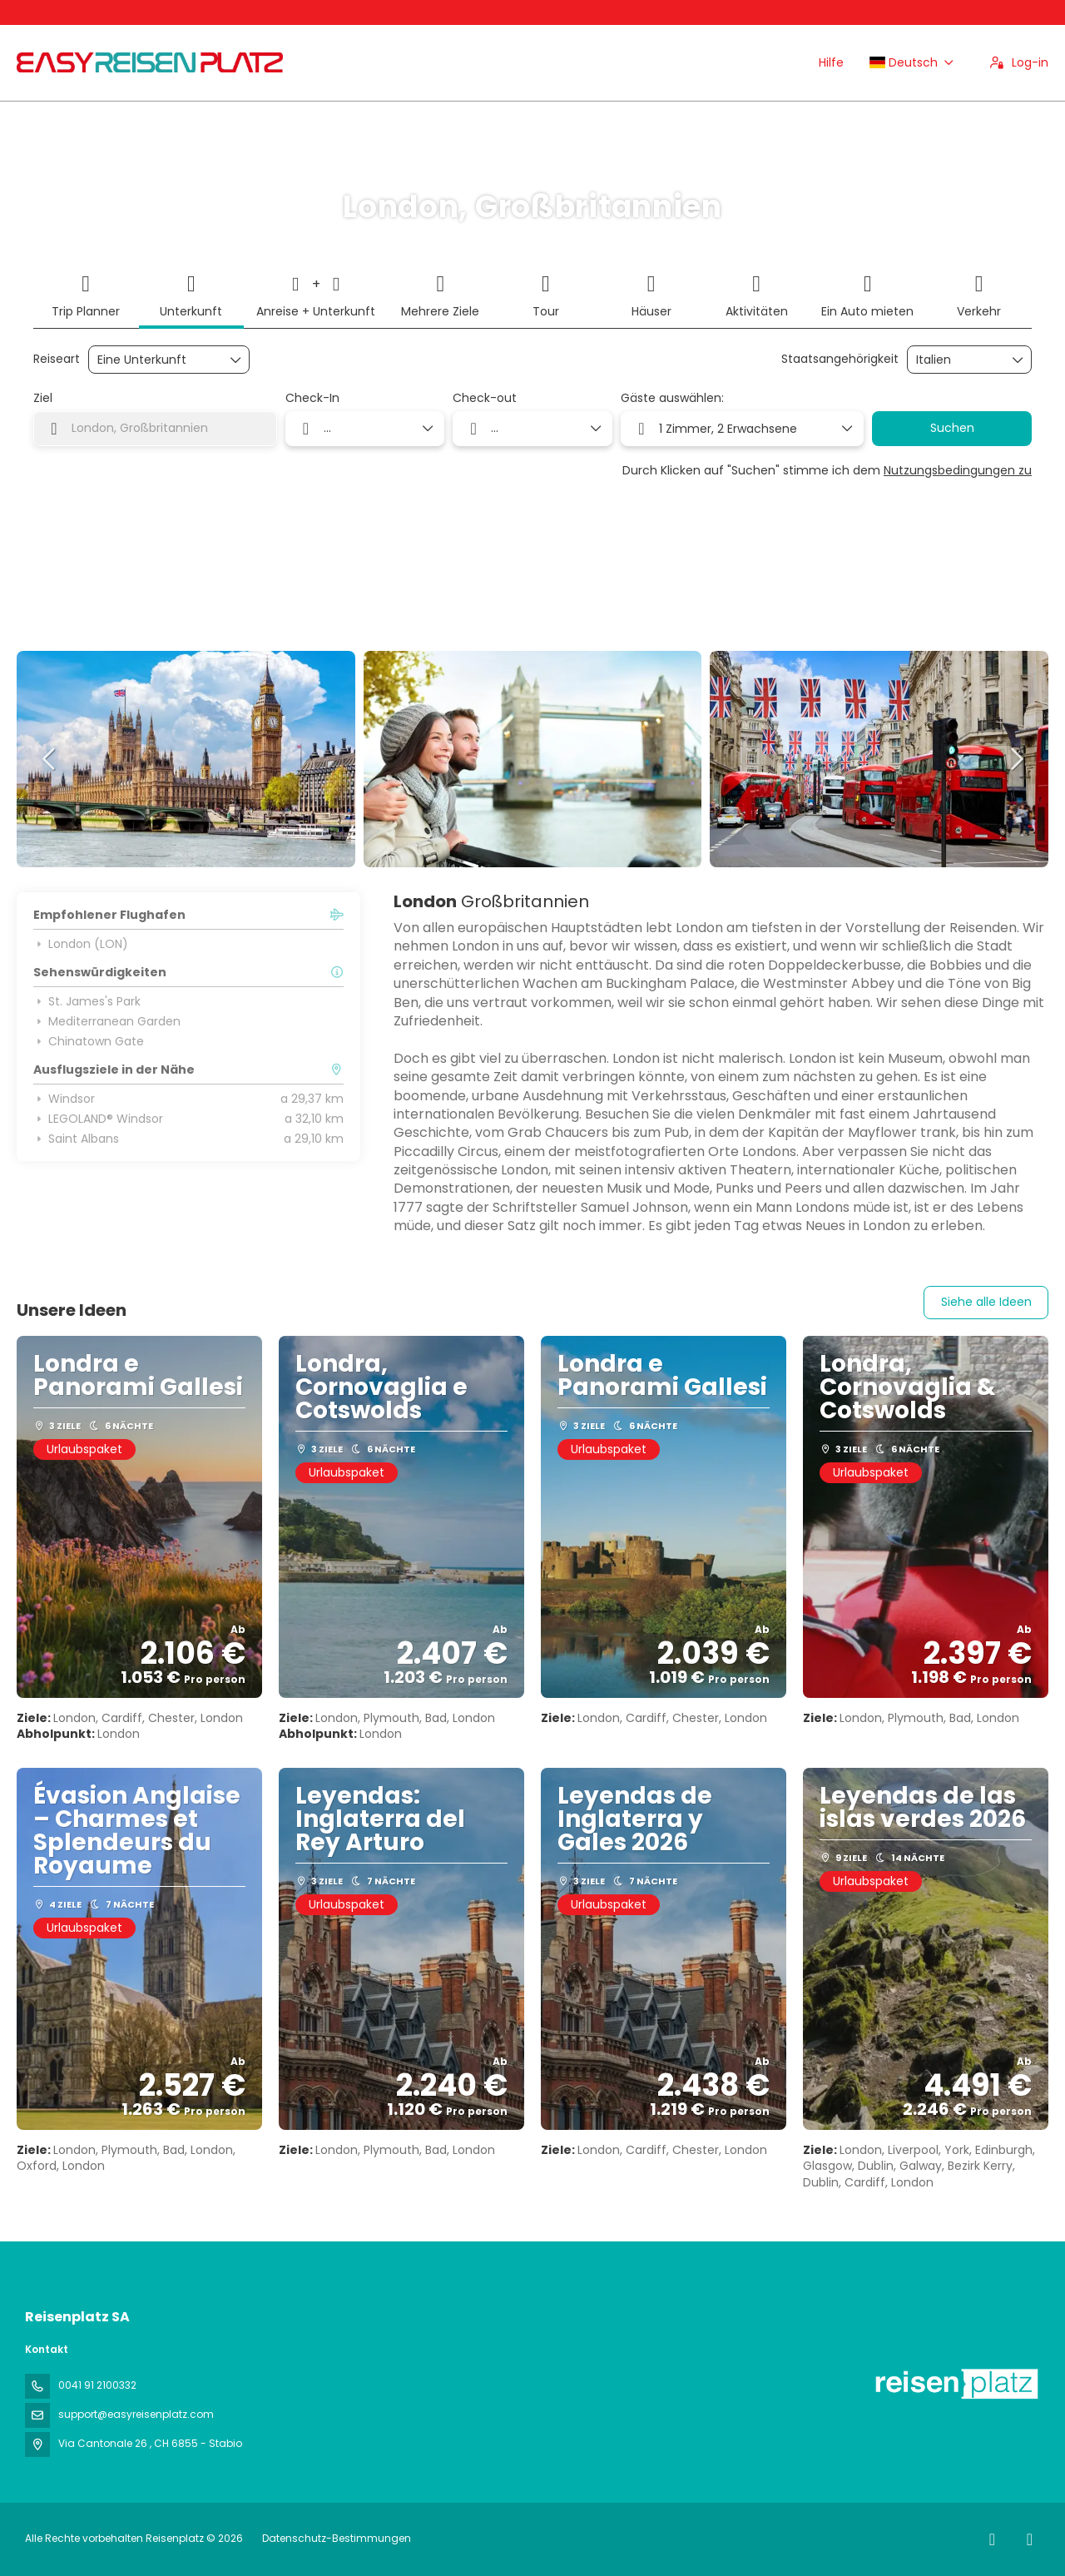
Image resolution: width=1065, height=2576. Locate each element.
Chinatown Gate (88, 1041)
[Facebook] (992, 2539)
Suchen (952, 427)
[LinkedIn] (1029, 2539)
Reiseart (56, 359)
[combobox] (957, 360)
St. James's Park (87, 1001)
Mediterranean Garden (107, 1021)
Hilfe (831, 62)
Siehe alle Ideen (986, 1301)
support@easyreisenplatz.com (136, 2414)
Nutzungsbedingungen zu (958, 470)
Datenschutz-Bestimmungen (336, 2538)
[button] (50, 759)
